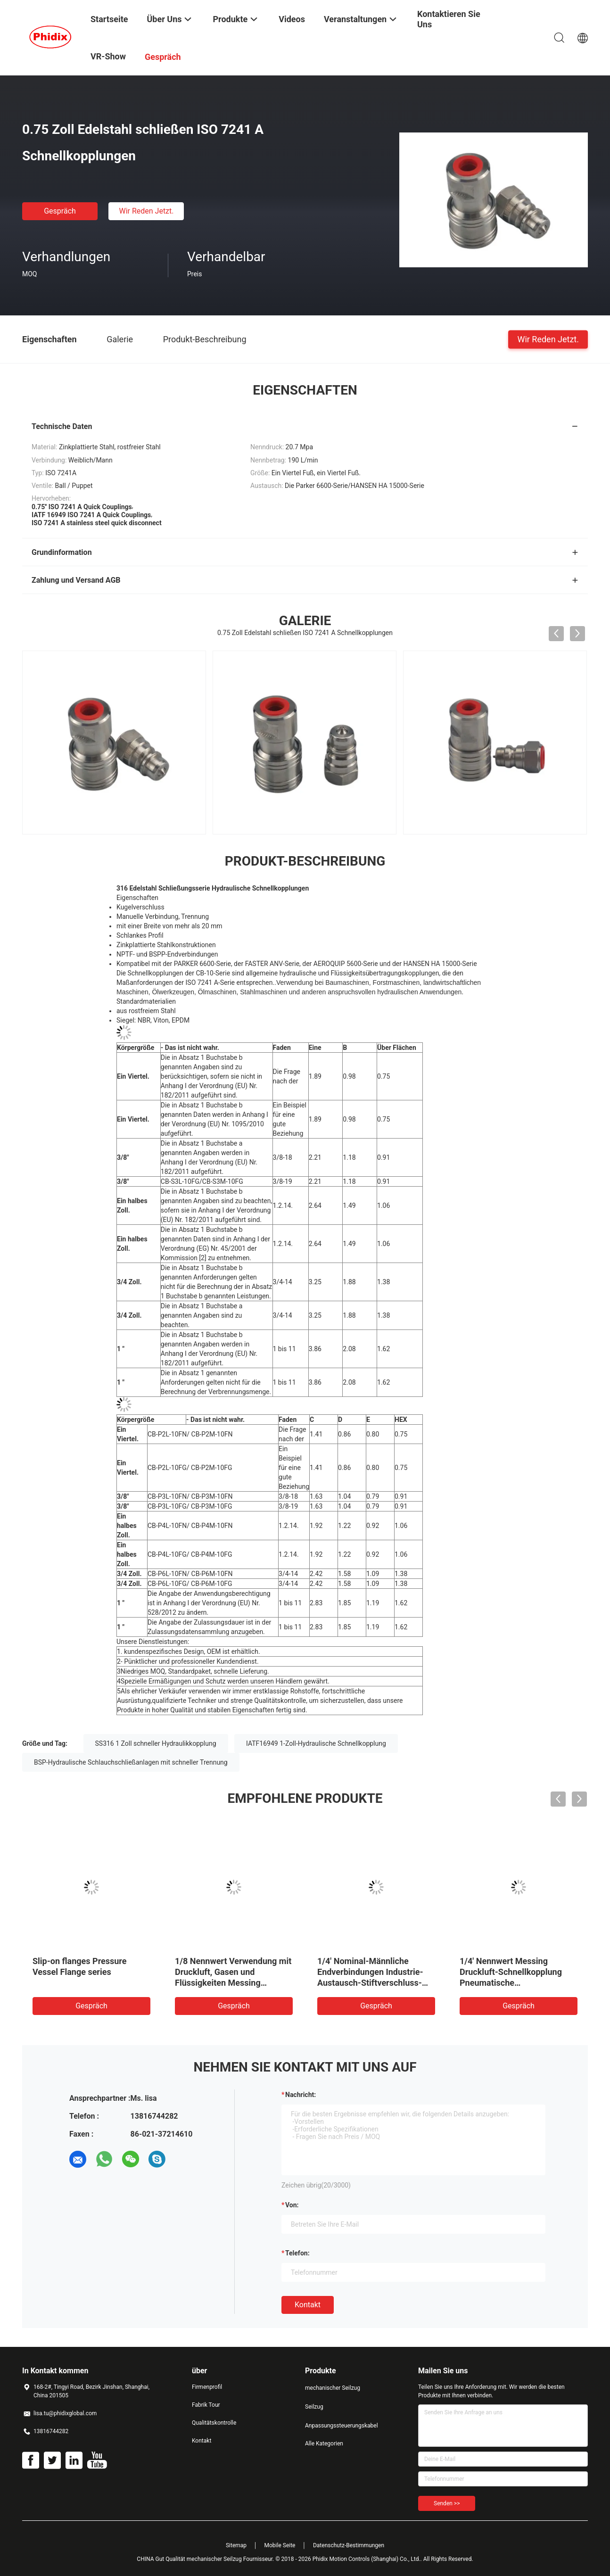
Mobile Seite (280, 2545)
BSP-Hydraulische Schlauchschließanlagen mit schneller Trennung (131, 1762)
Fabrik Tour (206, 2405)
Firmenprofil (207, 2387)
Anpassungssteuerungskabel (341, 2425)
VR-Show (108, 56)
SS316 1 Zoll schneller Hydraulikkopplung (155, 1743)
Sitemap (236, 2545)
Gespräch (60, 210)
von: (292, 2205)
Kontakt (308, 2304)
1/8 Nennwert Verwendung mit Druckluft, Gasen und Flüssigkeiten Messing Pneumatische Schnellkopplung (233, 1982)
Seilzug (314, 2406)
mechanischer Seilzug (332, 2388)
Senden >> (447, 2503)
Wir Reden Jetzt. (146, 210)
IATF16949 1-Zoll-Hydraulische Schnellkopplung (316, 1743)
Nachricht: (300, 2094)
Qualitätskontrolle (214, 2422)
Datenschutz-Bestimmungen (348, 2545)
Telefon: (297, 2253)
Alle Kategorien (324, 2443)
